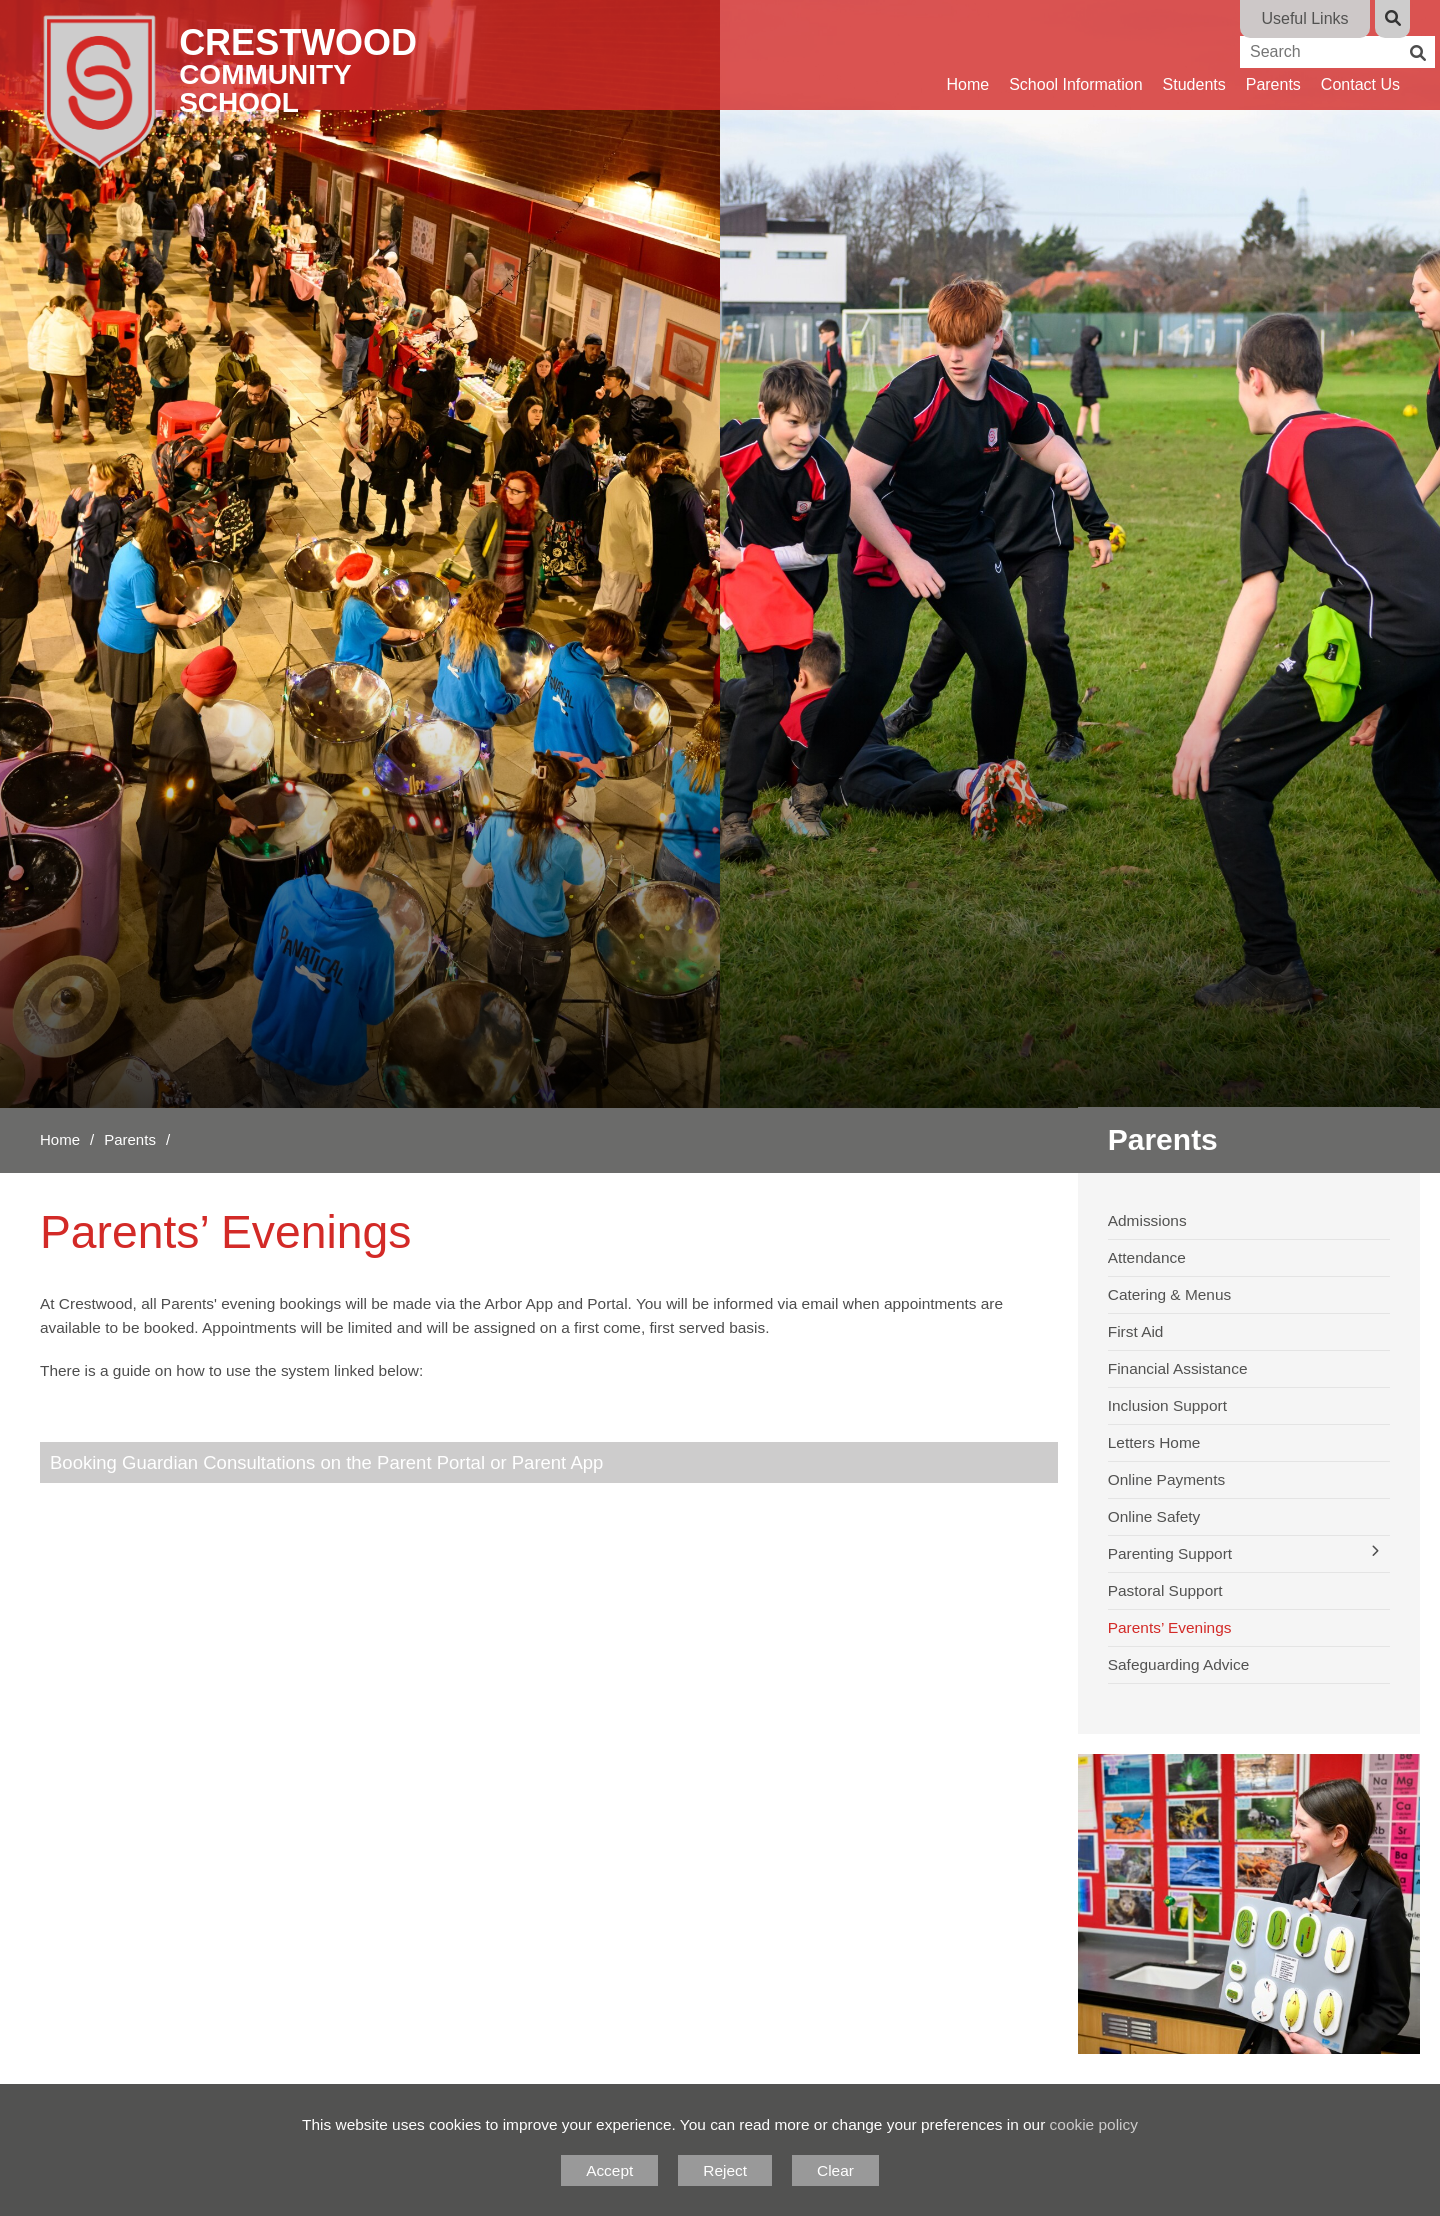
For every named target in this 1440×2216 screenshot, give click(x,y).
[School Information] (1075, 55)
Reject (725, 2170)
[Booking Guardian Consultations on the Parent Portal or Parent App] (549, 1462)
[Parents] (1273, 55)
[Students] (1194, 55)
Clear (835, 2170)
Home (60, 1139)
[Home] (257, 90)
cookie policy (1094, 2124)
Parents (130, 1139)
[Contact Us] (1360, 55)
